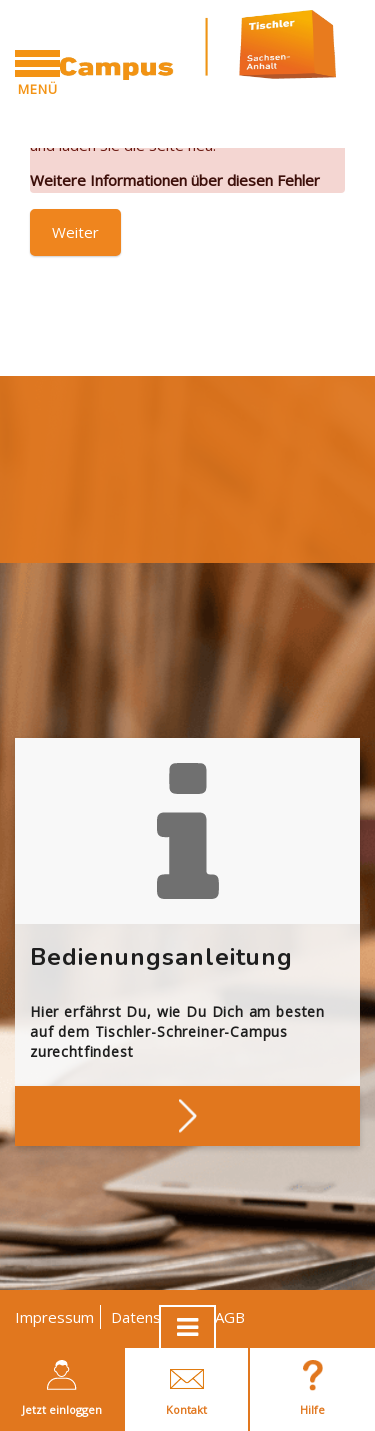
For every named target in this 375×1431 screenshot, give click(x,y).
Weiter (75, 232)
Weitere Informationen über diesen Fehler (175, 180)
